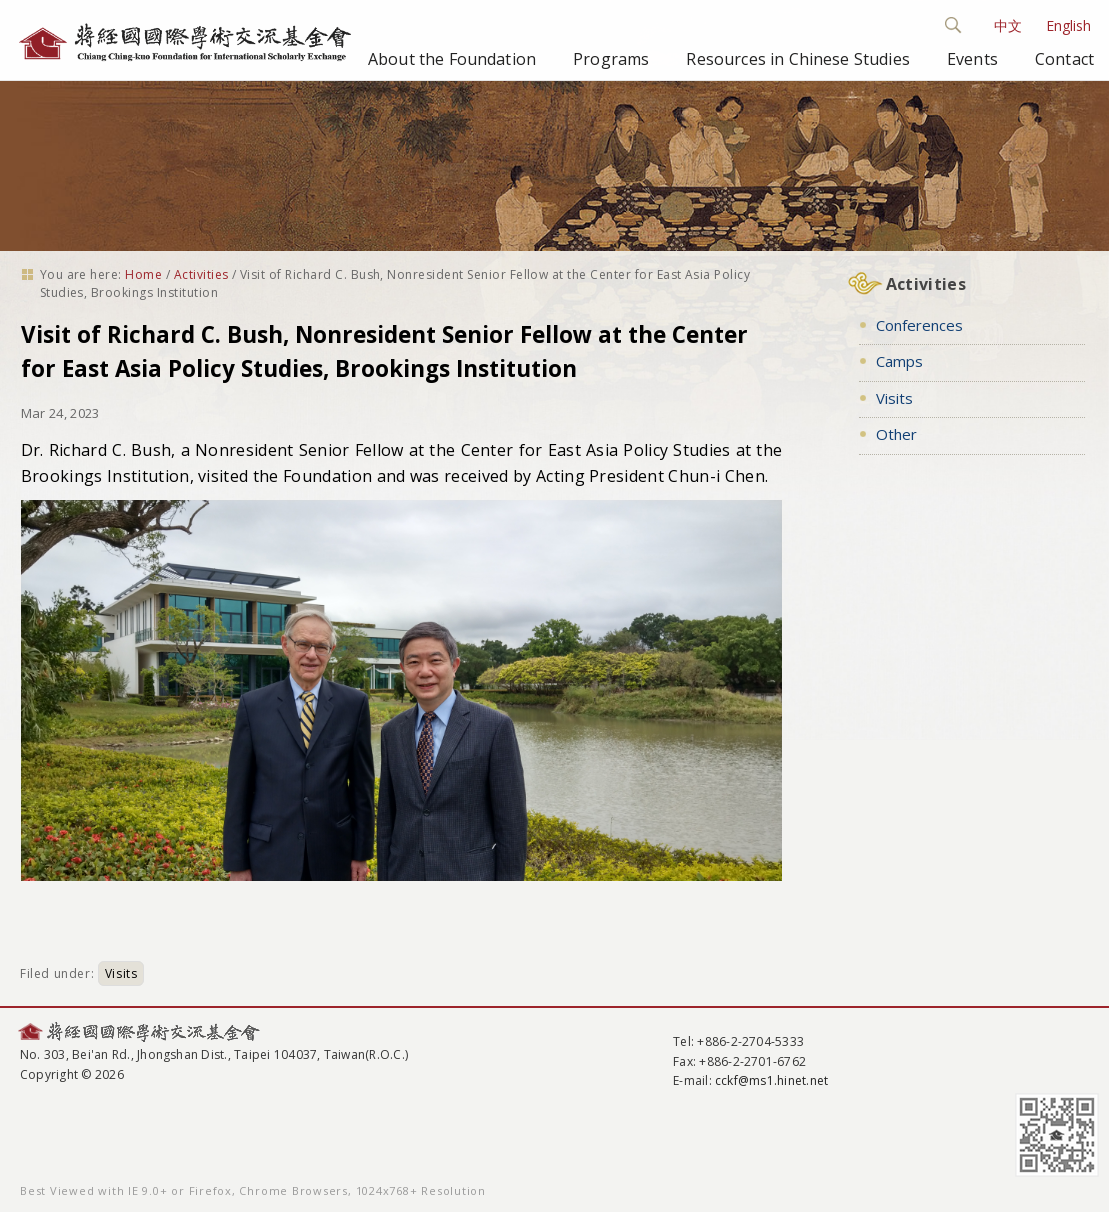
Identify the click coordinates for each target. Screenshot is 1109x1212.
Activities (201, 274)
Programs (611, 59)
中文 (1008, 25)
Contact (1064, 59)
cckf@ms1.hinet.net (771, 1080)
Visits (121, 973)
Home (143, 274)
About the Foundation (452, 59)
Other (896, 434)
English (1068, 25)
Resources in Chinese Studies (797, 59)
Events (972, 59)
